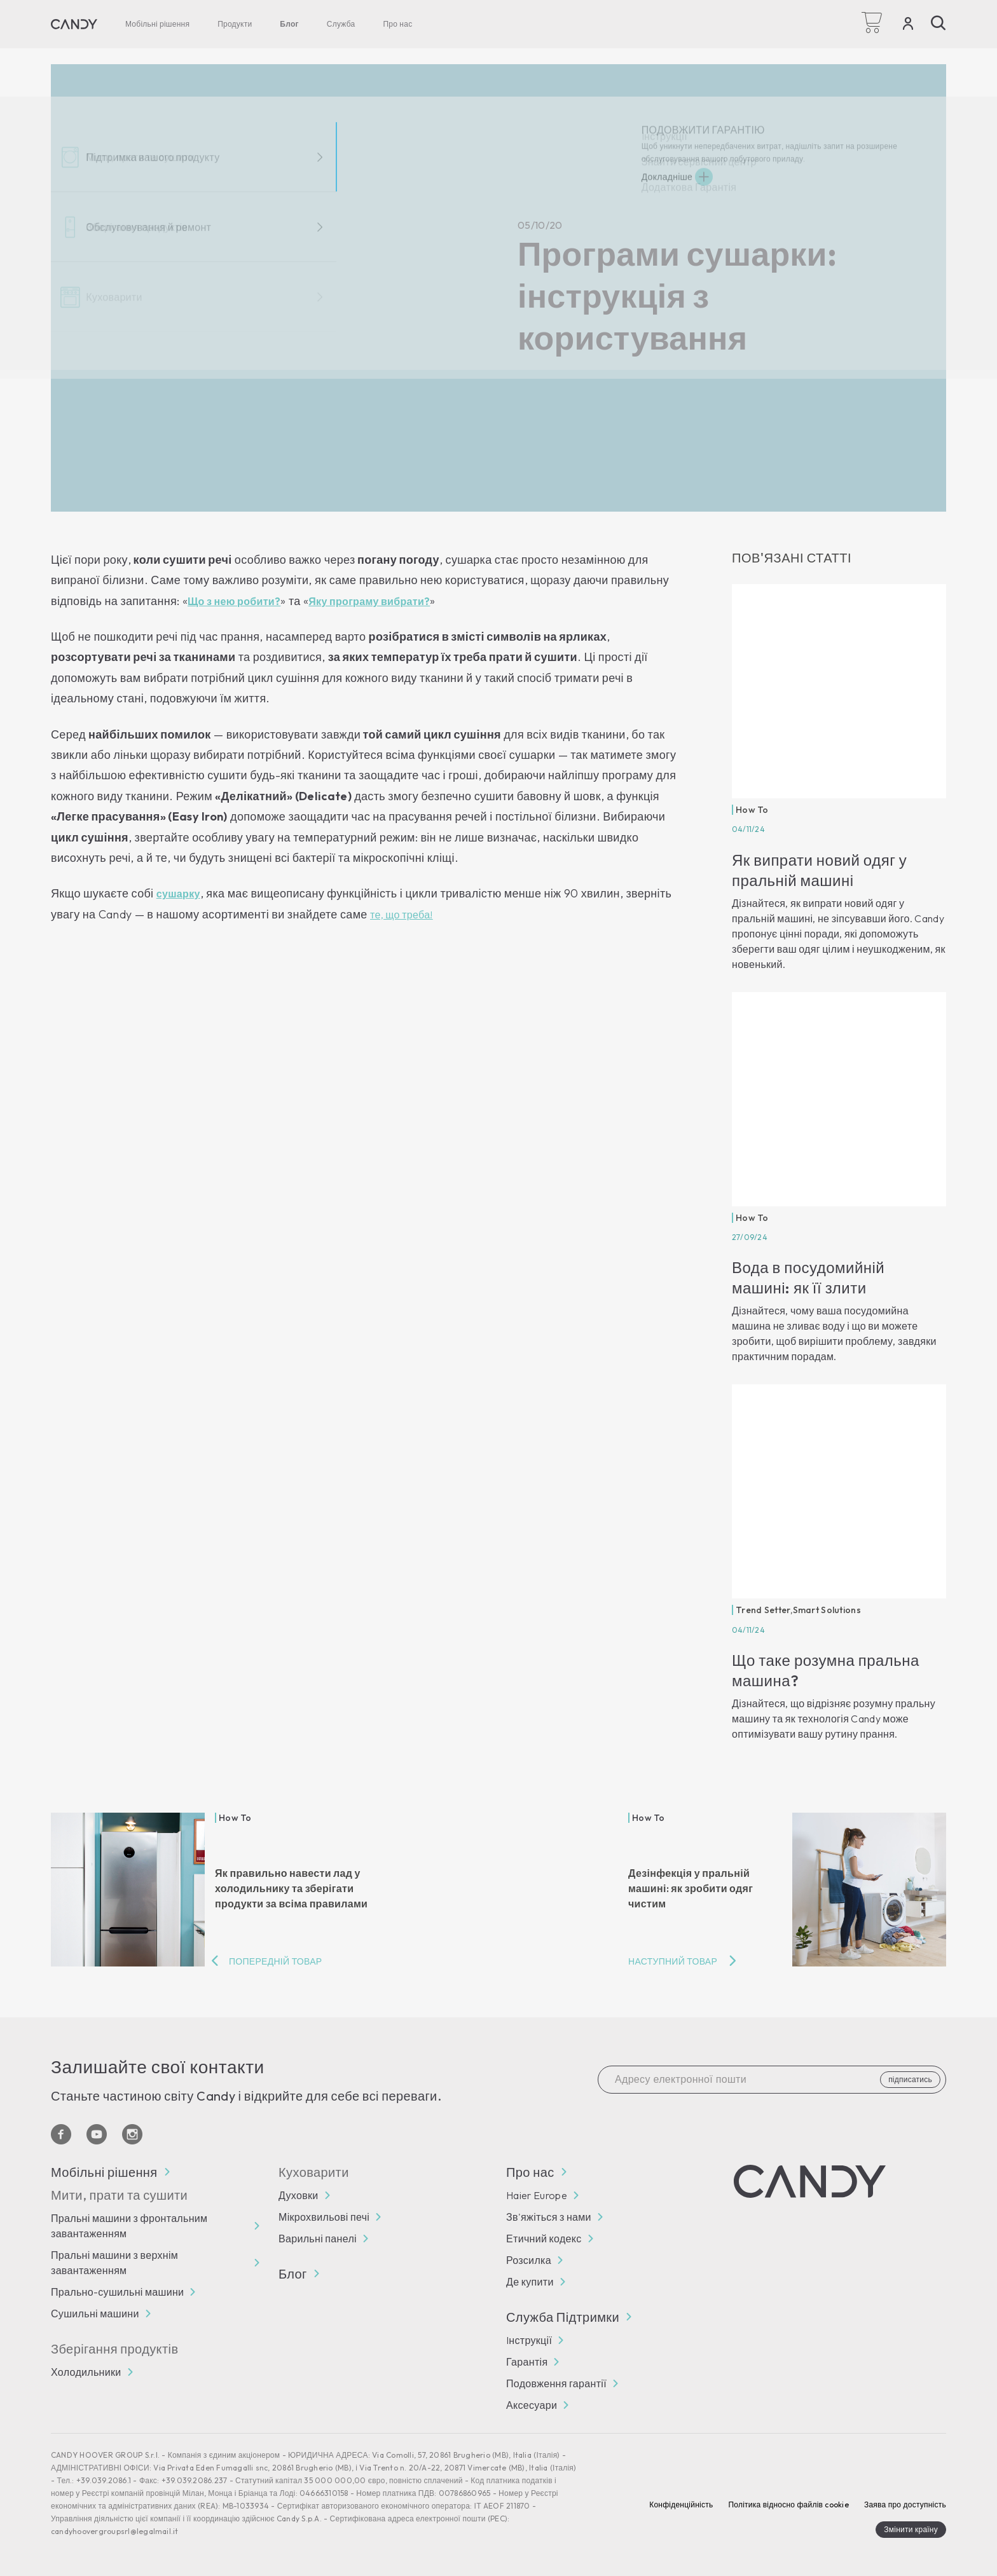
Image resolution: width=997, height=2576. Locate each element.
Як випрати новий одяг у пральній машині (819, 870)
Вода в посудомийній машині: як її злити (808, 1277)
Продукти (234, 24)
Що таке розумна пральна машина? (825, 1670)
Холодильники (86, 2372)
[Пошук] (938, 23)
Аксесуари (531, 2405)
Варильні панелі (317, 2238)
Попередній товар (275, 1961)
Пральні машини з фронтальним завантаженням (129, 2226)
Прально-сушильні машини (117, 2292)
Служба (341, 24)
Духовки (298, 2195)
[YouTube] (96, 2134)
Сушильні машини (95, 2313)
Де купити (530, 2281)
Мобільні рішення (157, 24)
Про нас (397, 24)
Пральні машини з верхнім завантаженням (114, 2263)
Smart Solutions (827, 1610)
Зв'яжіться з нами (548, 2217)
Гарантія (526, 2361)
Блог (289, 24)
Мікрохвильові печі (323, 2217)
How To (752, 810)
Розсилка (528, 2260)
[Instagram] (132, 2134)
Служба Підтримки (568, 2317)
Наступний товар (672, 1961)
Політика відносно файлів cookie (788, 2504)
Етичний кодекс (544, 2238)
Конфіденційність (681, 2504)
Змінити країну (911, 2529)
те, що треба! (401, 914)
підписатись (910, 2079)
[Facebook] (61, 2134)
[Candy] (74, 24)
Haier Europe (536, 2195)
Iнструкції (529, 2340)
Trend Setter (763, 1610)
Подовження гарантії (556, 2383)
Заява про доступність (905, 2504)
